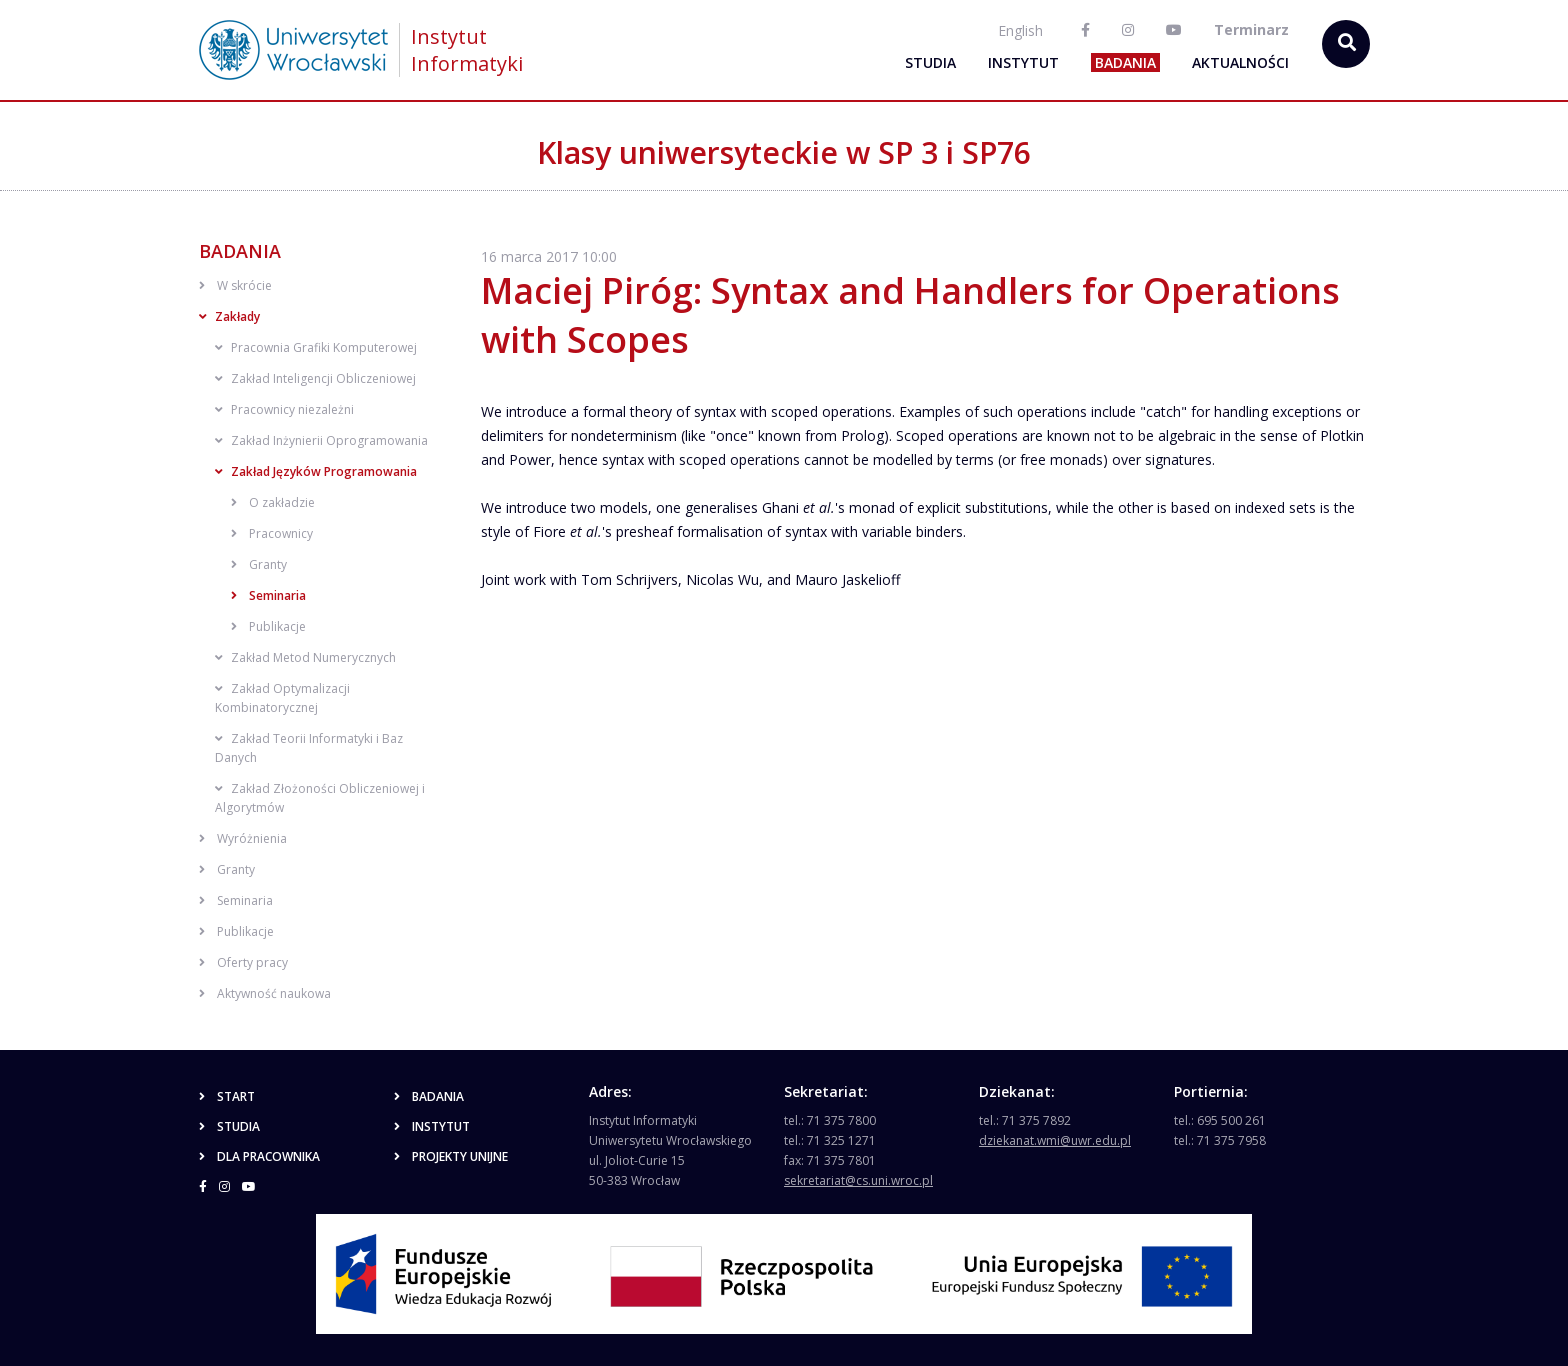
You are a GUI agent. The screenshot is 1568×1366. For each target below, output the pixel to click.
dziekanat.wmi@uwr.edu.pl (1055, 1140)
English (1020, 30)
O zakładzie (273, 502)
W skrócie (235, 285)
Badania (1125, 62)
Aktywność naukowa (265, 993)
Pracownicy (272, 533)
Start (227, 1096)
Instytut (1023, 62)
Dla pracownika (259, 1156)
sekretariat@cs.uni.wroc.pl (858, 1180)
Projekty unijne (451, 1156)
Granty (259, 564)
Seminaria (268, 595)
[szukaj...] (1346, 44)
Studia (930, 62)
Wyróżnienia (243, 838)
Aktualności (1240, 62)
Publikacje (268, 626)
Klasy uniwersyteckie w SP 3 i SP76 (784, 152)
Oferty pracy (243, 962)
